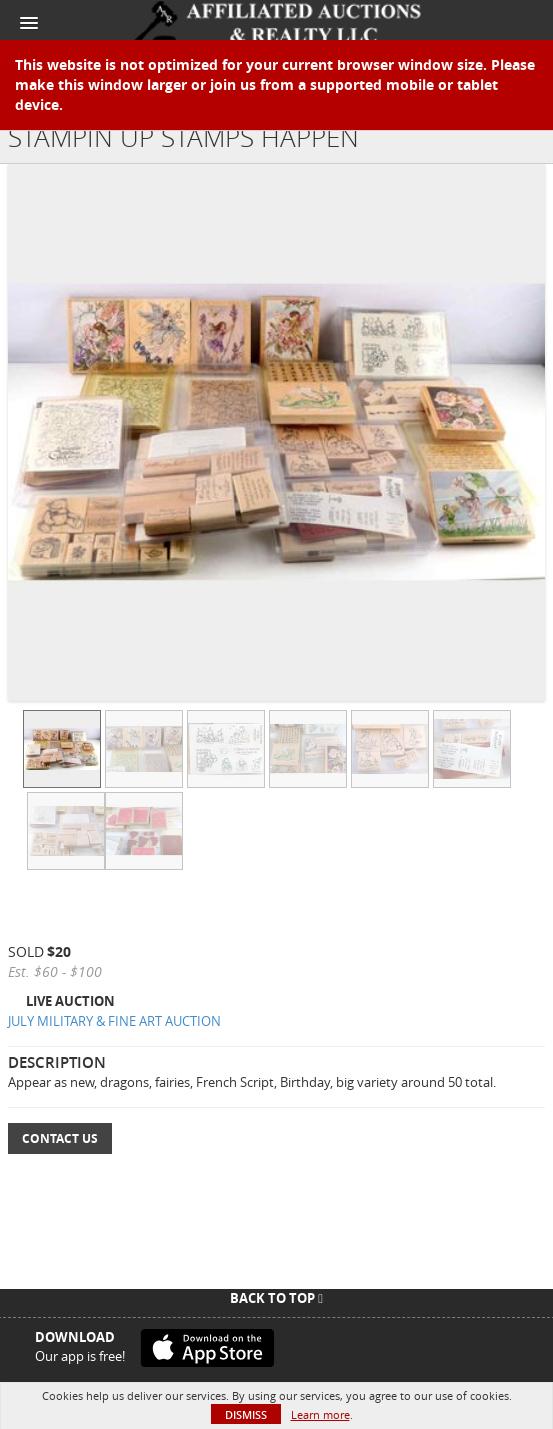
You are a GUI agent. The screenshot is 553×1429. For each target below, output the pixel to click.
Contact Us (60, 1138)
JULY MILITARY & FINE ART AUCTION (114, 1021)
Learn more (320, 1414)
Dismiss (246, 1414)
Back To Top (276, 1298)
